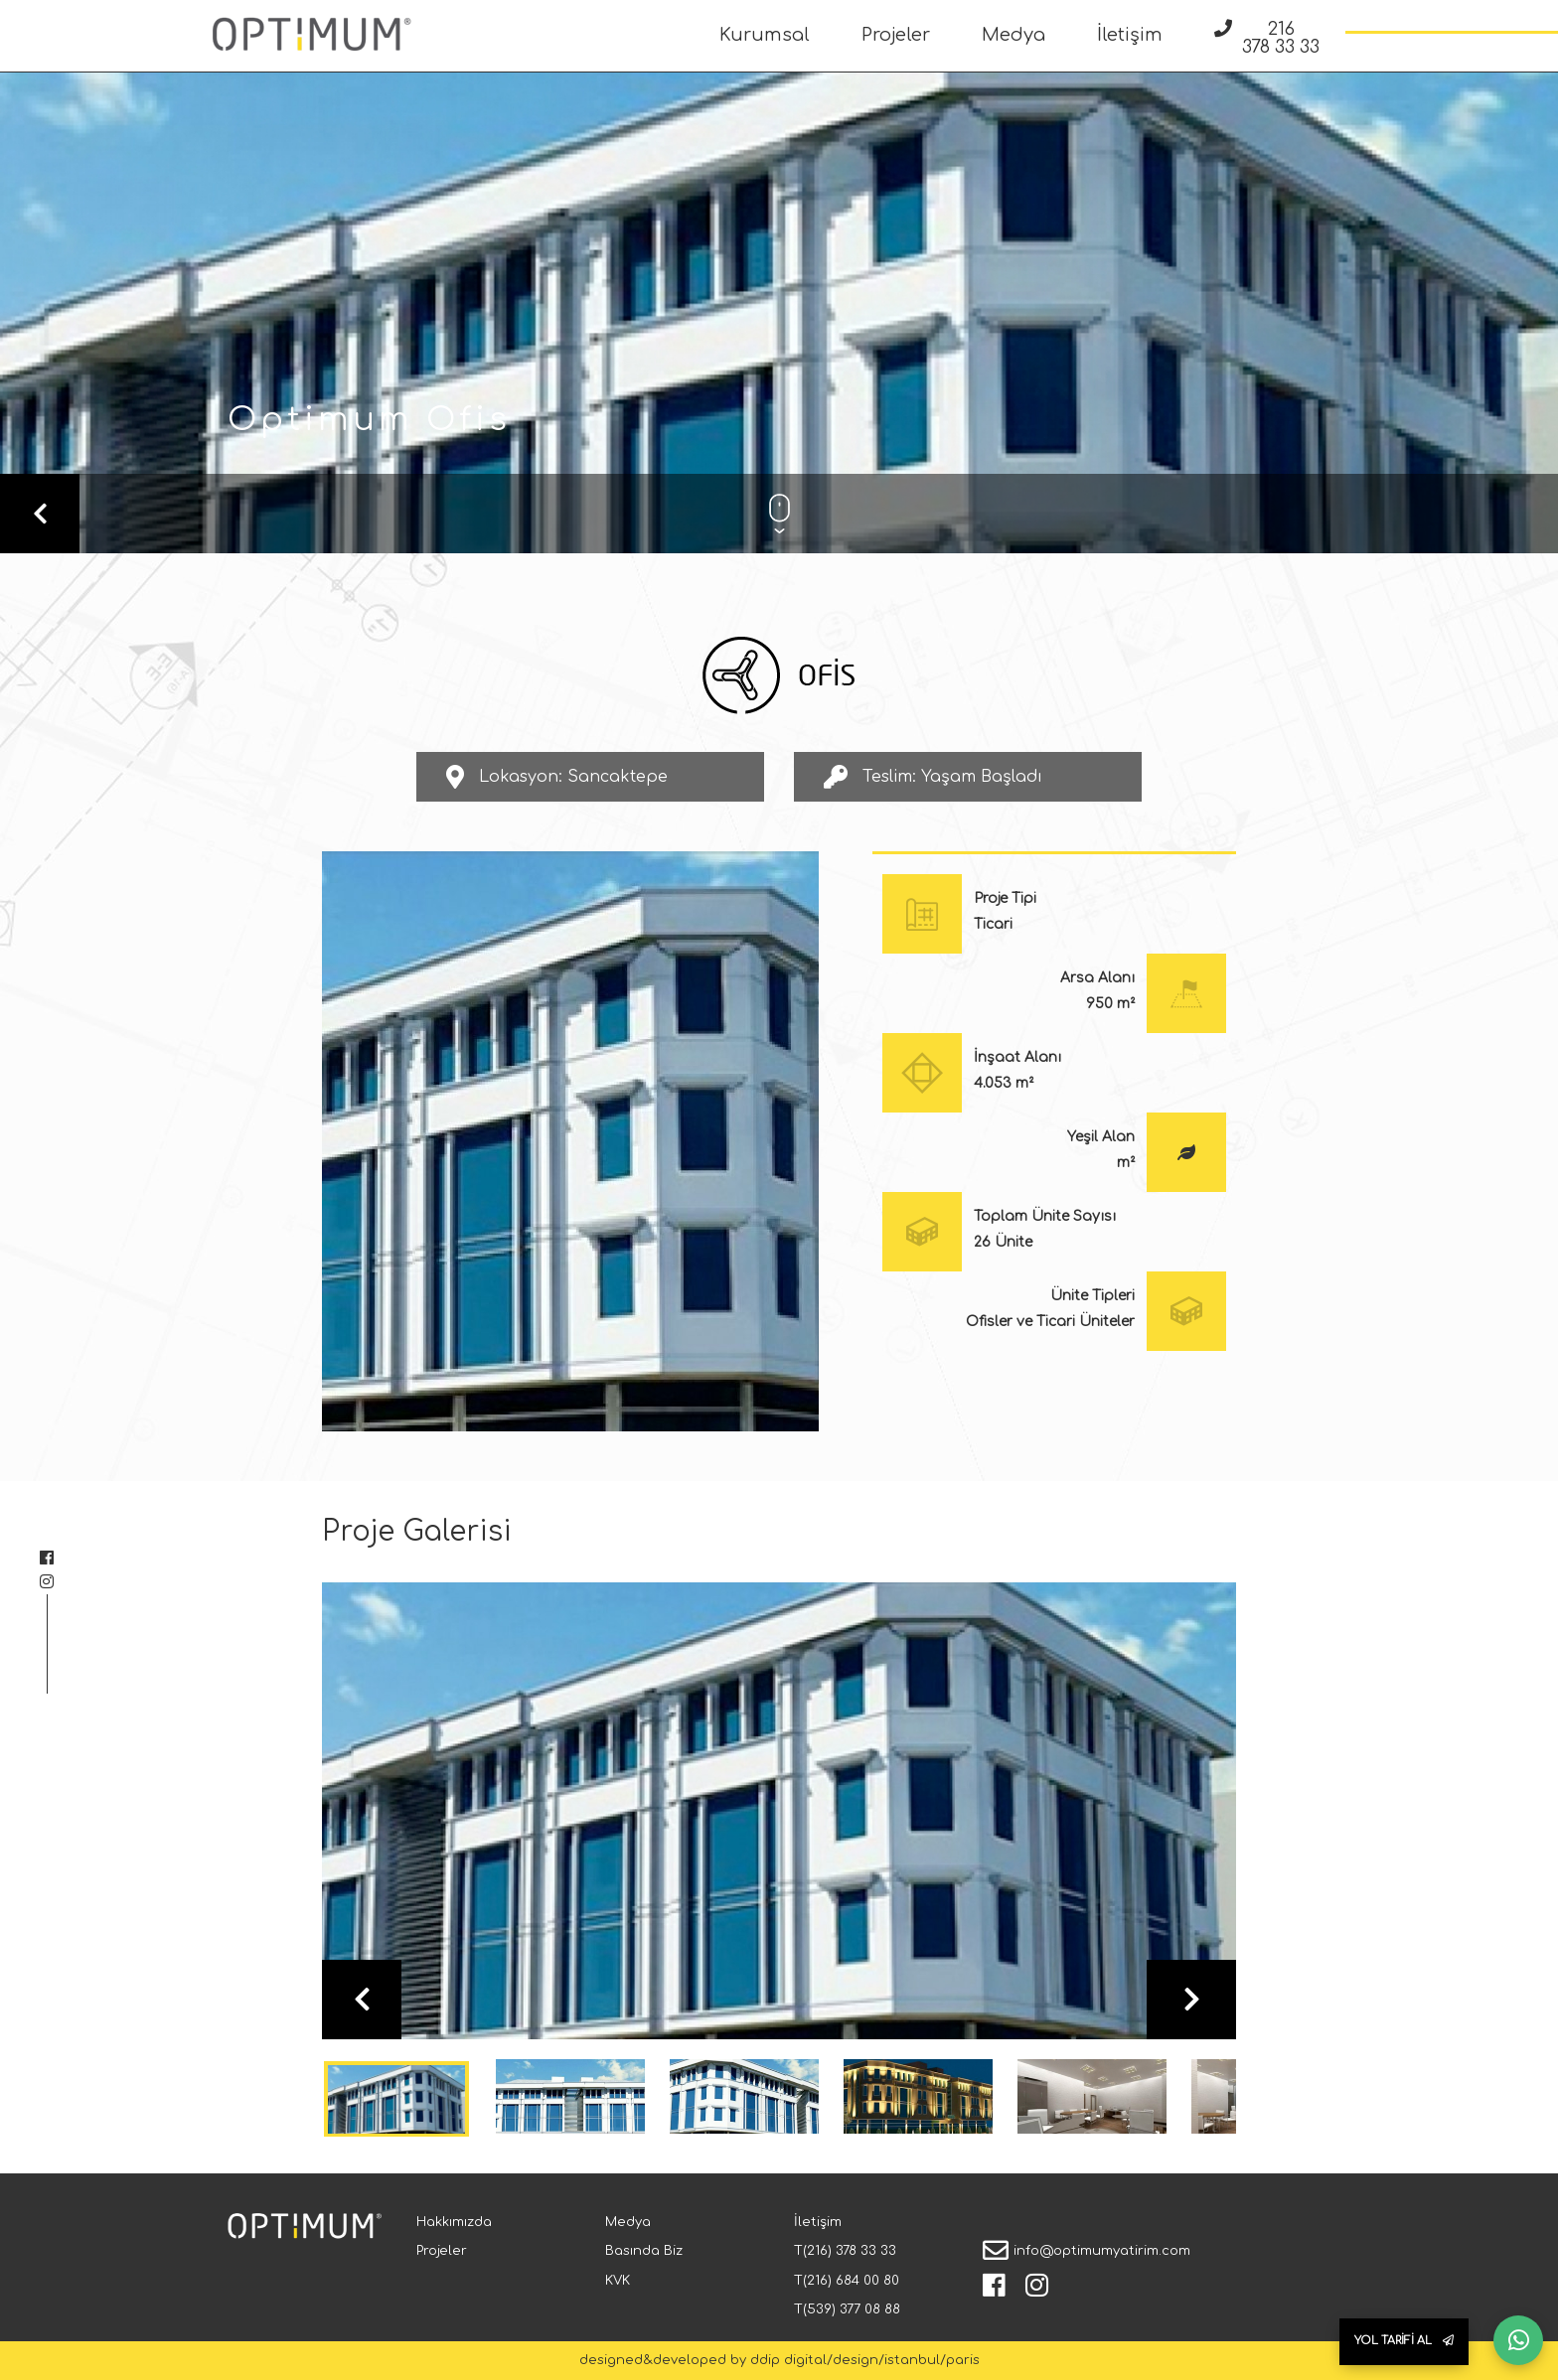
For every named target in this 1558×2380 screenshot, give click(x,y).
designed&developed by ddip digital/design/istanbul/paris (779, 2360)
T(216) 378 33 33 (845, 2251)
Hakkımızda (454, 2222)
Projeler (895, 35)
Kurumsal (764, 35)
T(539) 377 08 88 (847, 2309)
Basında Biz (644, 2251)
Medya (1013, 35)
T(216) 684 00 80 (846, 2281)
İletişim (1130, 35)
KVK (617, 2281)
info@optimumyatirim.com (1101, 2251)
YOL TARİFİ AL (1404, 2340)
